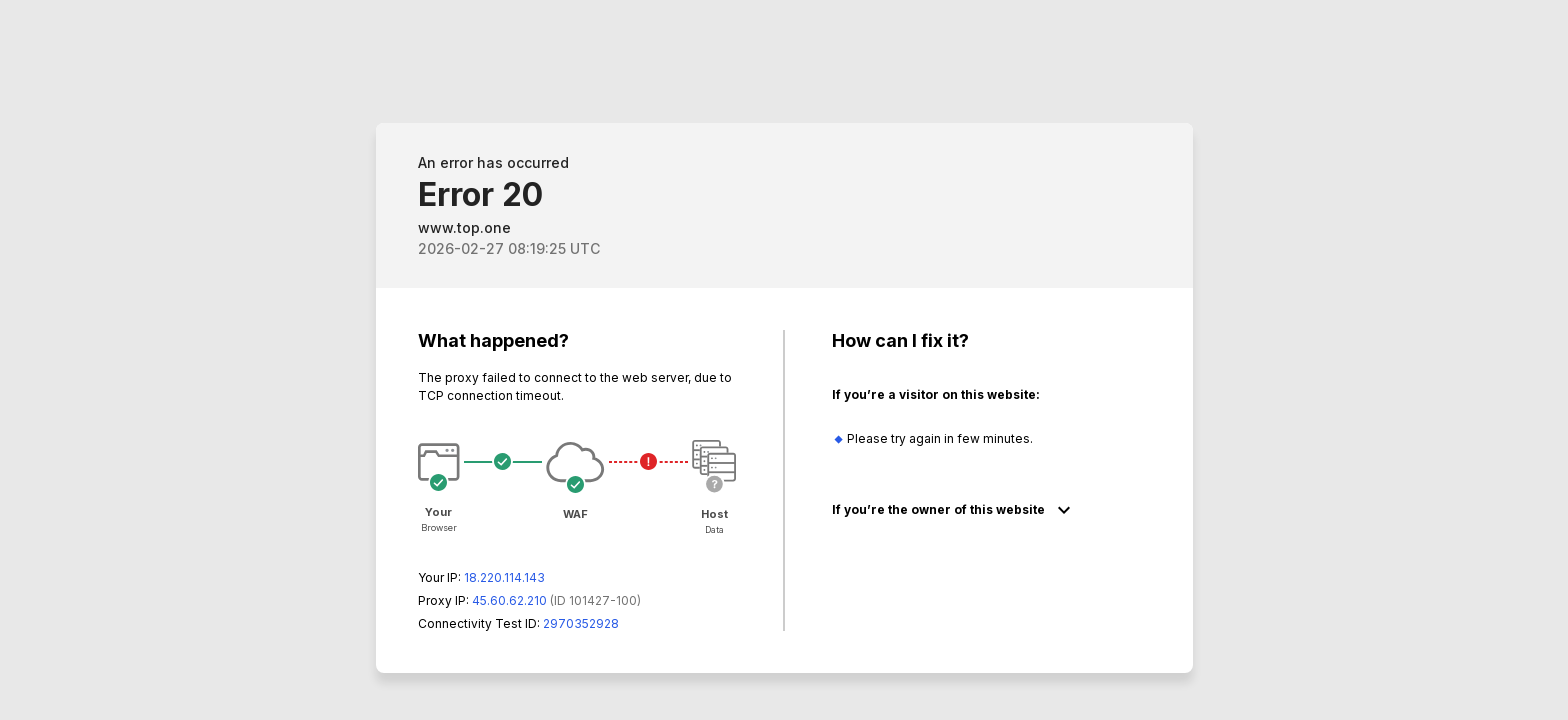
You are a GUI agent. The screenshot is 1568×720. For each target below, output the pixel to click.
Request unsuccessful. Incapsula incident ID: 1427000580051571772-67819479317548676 (784, 360)
